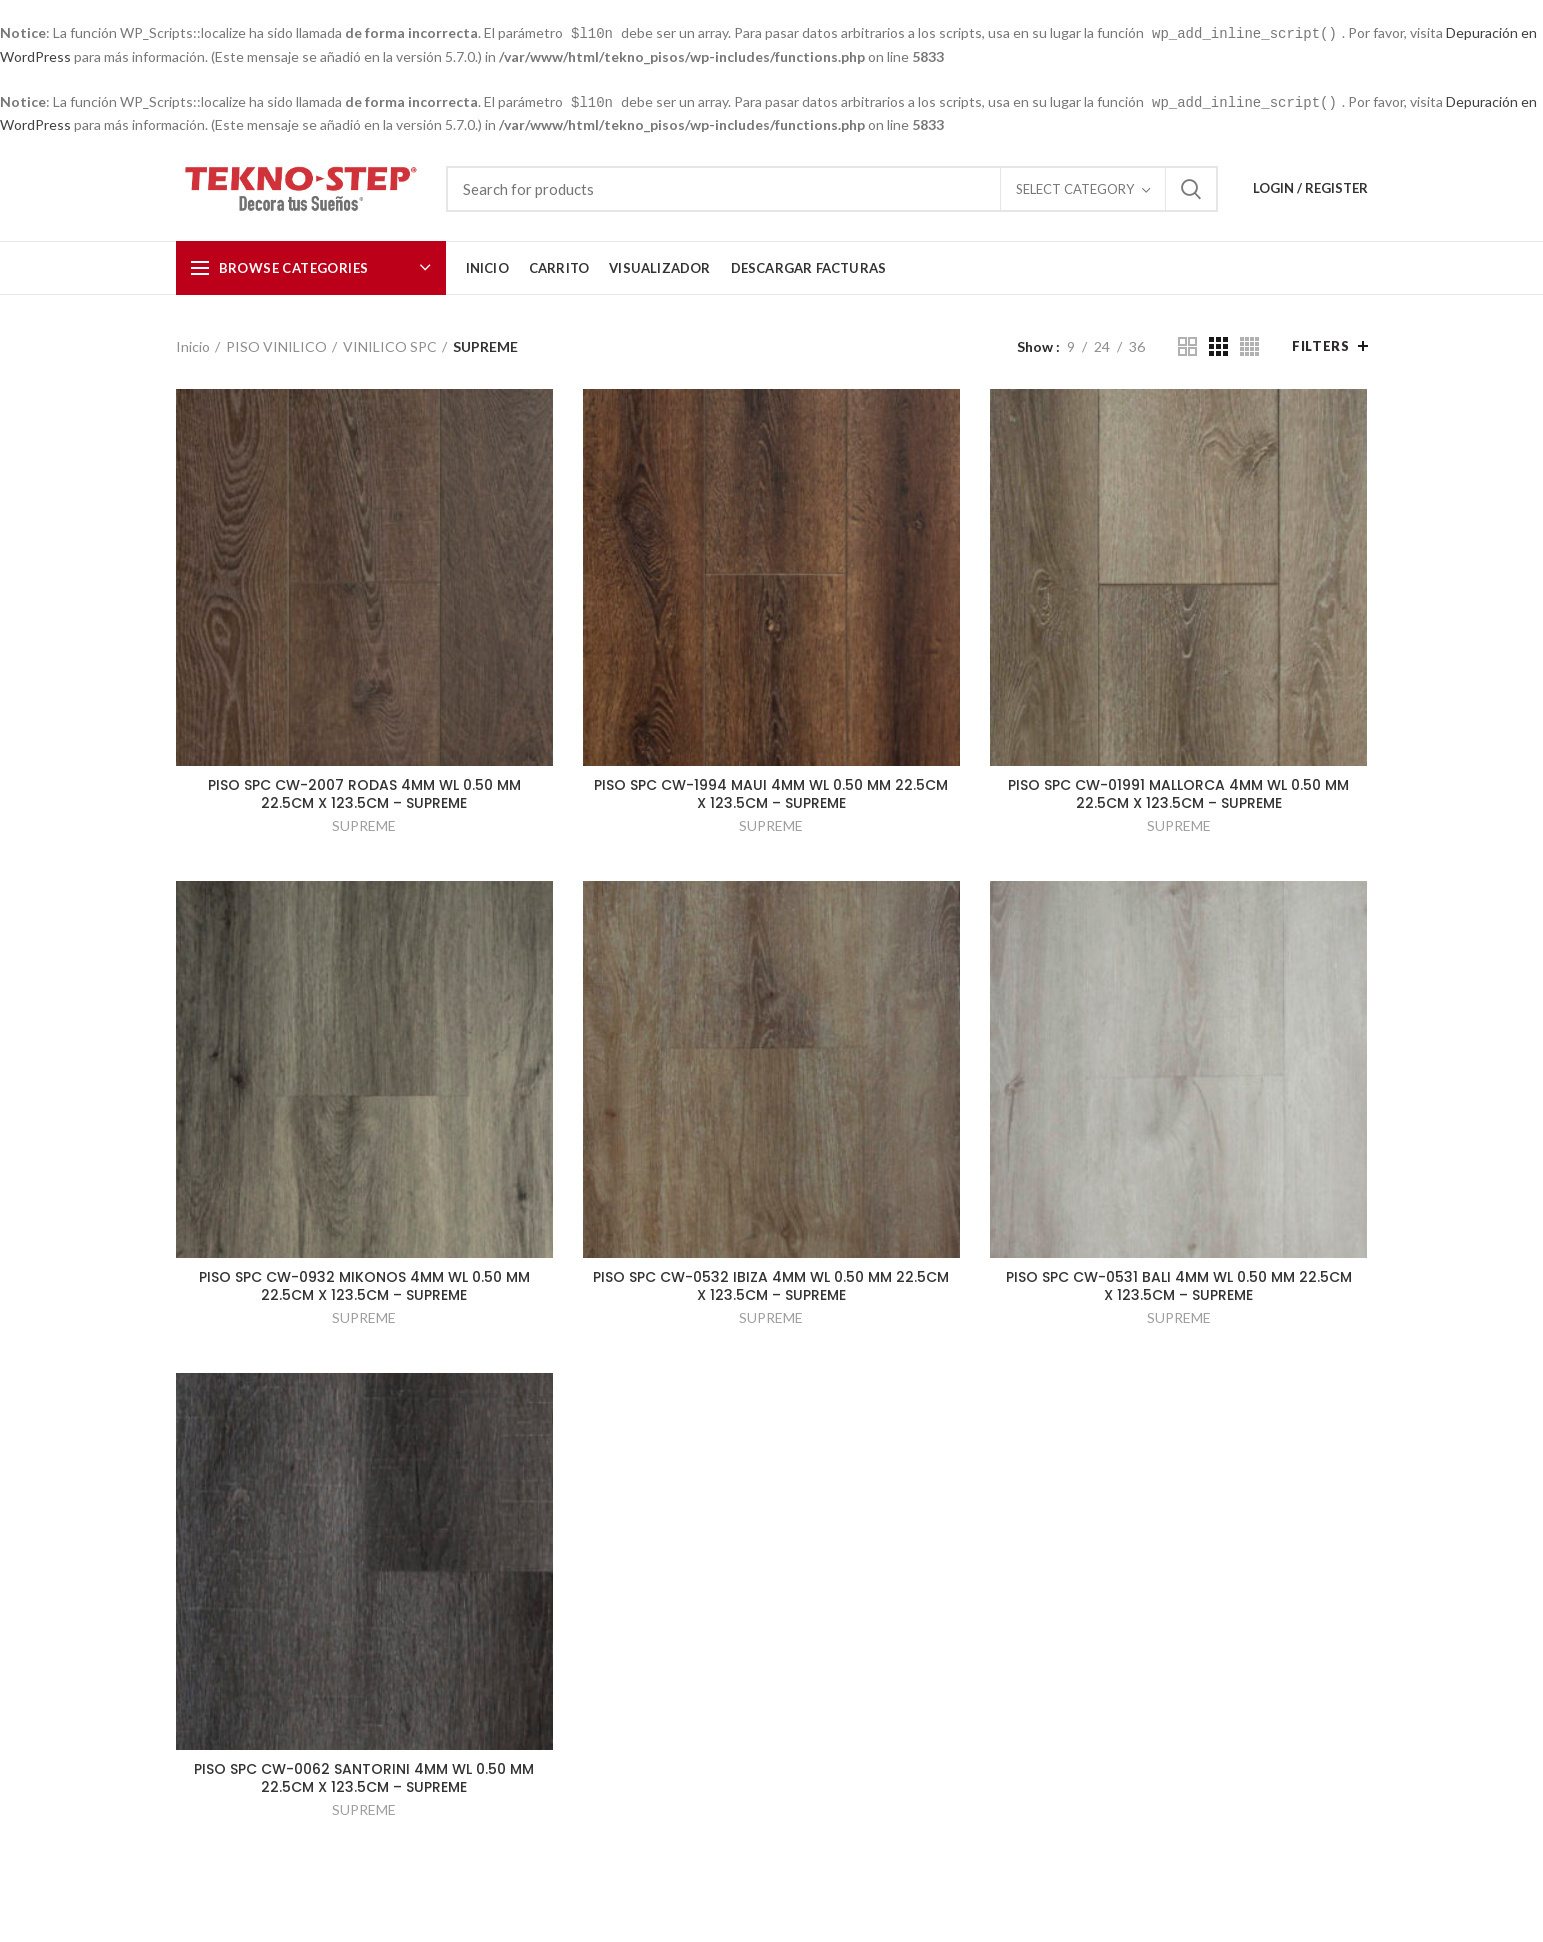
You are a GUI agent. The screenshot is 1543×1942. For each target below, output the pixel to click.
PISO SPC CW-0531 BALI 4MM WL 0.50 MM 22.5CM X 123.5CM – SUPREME (1179, 1284)
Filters (1320, 344)
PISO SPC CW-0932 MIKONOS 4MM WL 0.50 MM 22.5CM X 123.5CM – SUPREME (364, 1284)
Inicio (193, 344)
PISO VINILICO (276, 344)
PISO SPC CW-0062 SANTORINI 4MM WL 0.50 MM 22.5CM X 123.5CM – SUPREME (364, 1776)
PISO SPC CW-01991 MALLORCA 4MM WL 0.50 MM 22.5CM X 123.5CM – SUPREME (1178, 792)
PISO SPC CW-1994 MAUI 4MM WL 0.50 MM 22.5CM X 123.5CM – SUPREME (771, 792)
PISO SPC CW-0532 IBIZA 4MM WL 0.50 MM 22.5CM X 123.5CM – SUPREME (771, 1284)
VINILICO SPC (390, 344)
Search (1191, 187)
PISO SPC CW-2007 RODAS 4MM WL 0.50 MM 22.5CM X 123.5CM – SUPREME (364, 792)
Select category (1075, 187)
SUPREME (364, 823)
